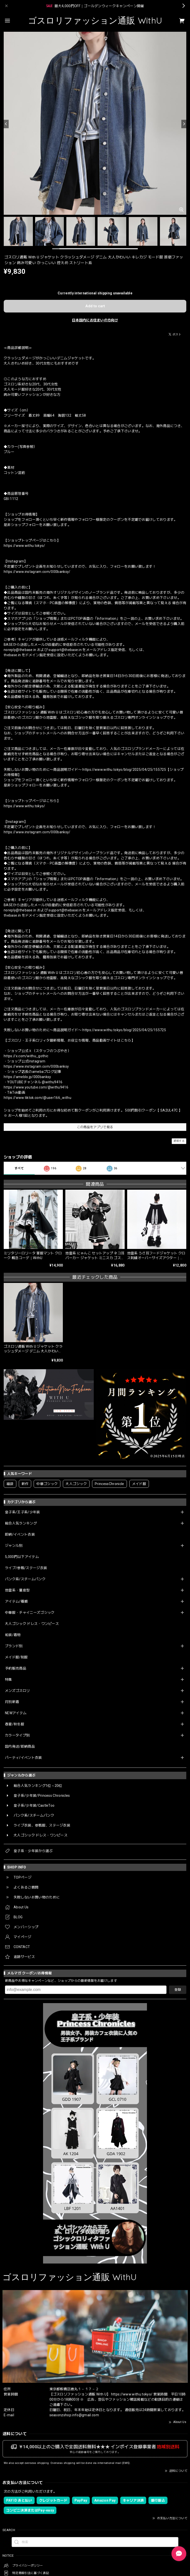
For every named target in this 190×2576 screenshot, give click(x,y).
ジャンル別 (14, 1546)
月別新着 (12, 1702)
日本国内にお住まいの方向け (95, 320)
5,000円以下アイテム (22, 1557)
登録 (177, 1989)
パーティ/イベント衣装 (23, 1758)
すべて (19, 1168)
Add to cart (95, 306)
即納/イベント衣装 (20, 1534)
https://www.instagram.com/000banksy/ (37, 572)
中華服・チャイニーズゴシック (29, 1612)
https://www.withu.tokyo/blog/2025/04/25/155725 (124, 1030)
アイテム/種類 (16, 1601)
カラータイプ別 (17, 1735)
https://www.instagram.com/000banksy (36, 1066)
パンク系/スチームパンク (25, 1579)
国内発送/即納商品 (20, 1746)
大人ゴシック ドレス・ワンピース (32, 1624)
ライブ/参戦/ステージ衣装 (26, 1568)
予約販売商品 (15, 1668)
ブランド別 (14, 1646)
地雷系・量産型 (17, 1590)
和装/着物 (13, 1635)
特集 (8, 1679)
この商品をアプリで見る (95, 1127)
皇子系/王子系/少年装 (22, 1512)
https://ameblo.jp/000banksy (27, 1077)
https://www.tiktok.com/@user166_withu (37, 1098)
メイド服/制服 (16, 1657)
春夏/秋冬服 (14, 1724)
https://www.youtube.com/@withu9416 (36, 1087)
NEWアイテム (15, 1713)
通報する (179, 1141)
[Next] (183, 124)
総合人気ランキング (21, 1523)
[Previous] (6, 124)
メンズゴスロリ (17, 1691)
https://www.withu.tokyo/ (24, 546)
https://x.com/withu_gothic (26, 1056)
